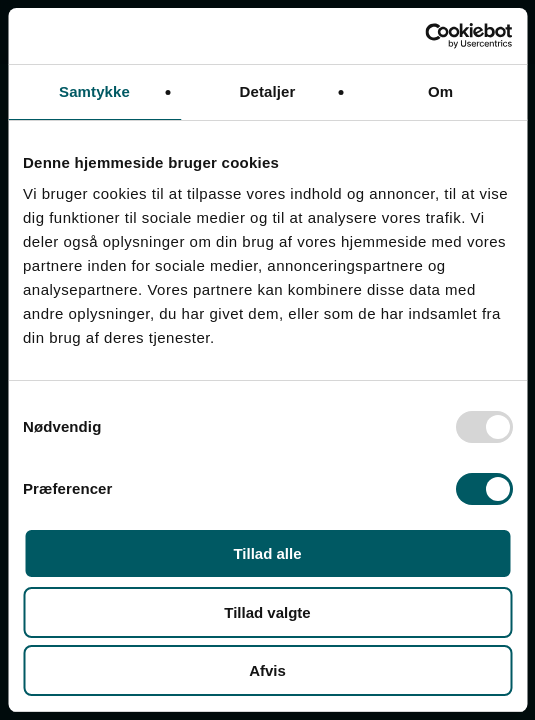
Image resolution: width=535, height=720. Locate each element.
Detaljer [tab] (268, 91)
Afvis (267, 670)
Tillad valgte (267, 612)
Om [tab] (440, 91)
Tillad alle (267, 553)
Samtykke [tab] (94, 91)
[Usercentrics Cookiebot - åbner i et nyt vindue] (424, 36)
